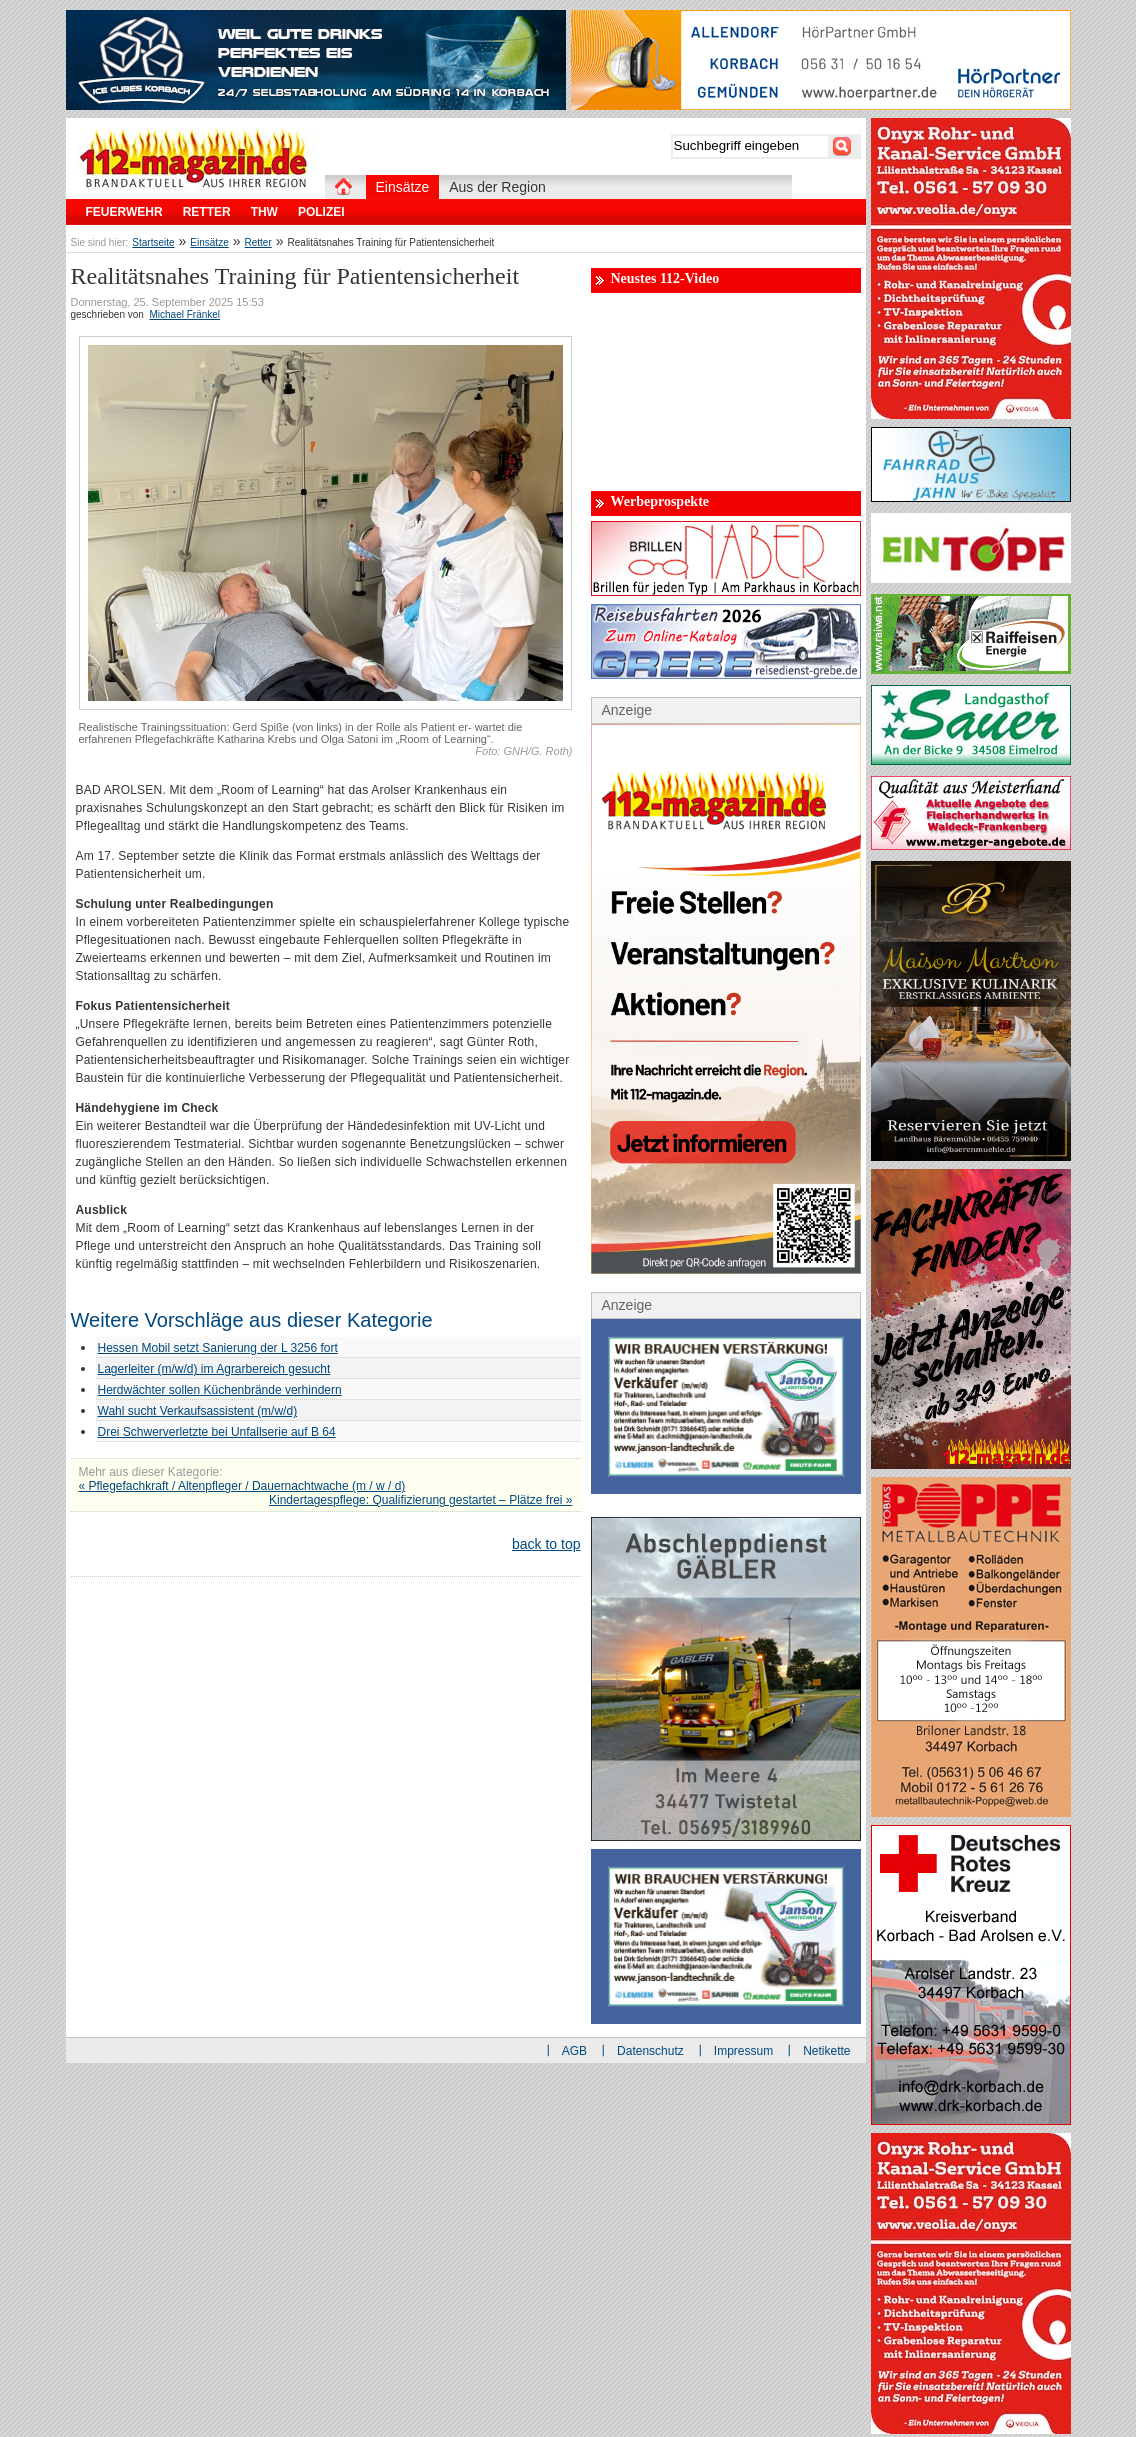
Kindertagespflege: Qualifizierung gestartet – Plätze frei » (421, 1500)
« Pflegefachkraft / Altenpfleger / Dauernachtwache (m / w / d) (242, 1486)
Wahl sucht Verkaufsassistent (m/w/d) (198, 1411)
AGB (574, 2051)
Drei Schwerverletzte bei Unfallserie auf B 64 (217, 1432)
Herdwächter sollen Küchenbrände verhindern (220, 1390)
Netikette (826, 2051)
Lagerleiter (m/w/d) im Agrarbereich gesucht (214, 1369)
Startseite (153, 242)
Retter (258, 242)
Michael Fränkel (184, 314)
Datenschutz (650, 2051)
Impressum (743, 2051)
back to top (546, 1544)
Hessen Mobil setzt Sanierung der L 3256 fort (218, 1348)
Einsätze (209, 242)
